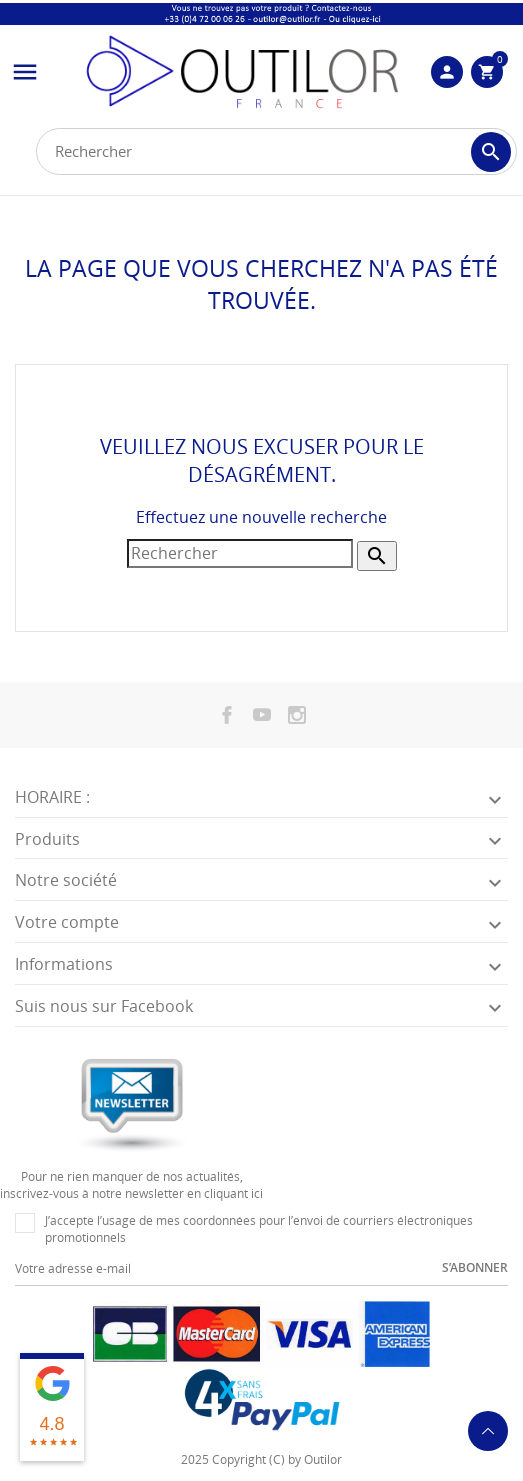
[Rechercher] (276, 151)
